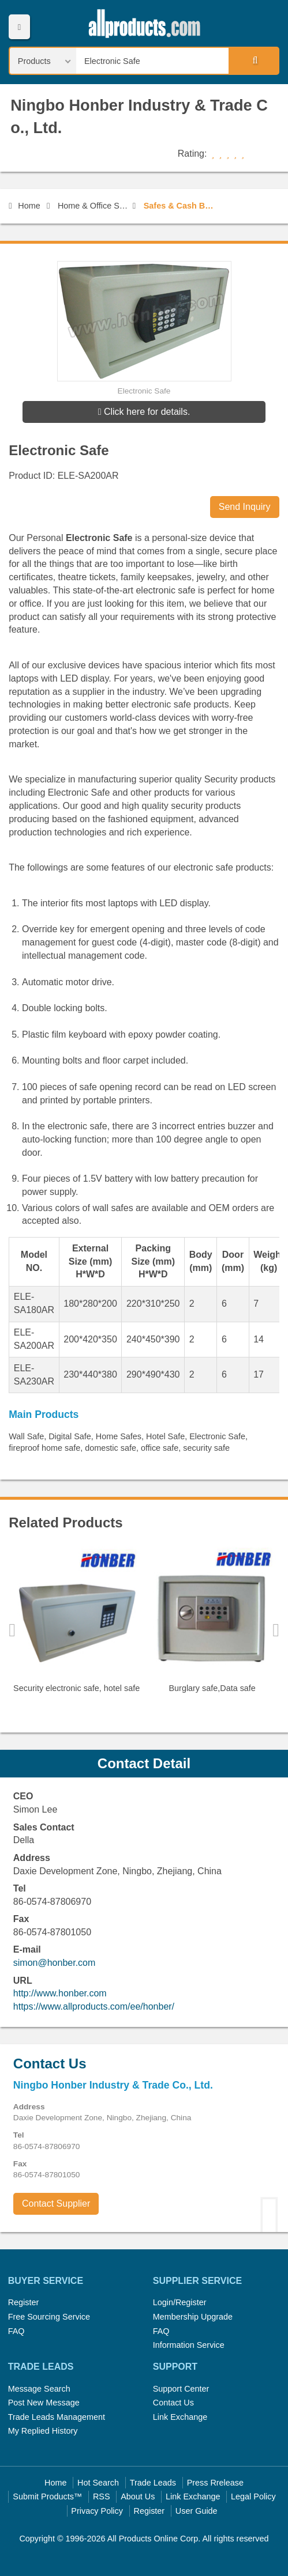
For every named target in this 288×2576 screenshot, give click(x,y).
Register (23, 2302)
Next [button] (275, 1630)
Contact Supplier (56, 2203)
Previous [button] (12, 1630)
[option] (76, 1624)
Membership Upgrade (193, 2316)
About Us (138, 2496)
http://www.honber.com (60, 1993)
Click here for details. (144, 412)
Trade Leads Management (56, 2417)
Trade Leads (153, 2482)
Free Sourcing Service (49, 2316)
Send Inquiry (245, 507)
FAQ (16, 2331)
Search (253, 60)
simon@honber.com (54, 1963)
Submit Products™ (47, 2496)
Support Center (181, 2388)
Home (24, 205)
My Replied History (43, 2430)
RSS (101, 2496)
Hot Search (98, 2482)
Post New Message (44, 2402)
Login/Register (180, 2302)
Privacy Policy (97, 2511)
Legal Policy (253, 2496)
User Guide (196, 2511)
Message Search (39, 2388)
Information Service (189, 2345)
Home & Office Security (93, 205)
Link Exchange (180, 2417)
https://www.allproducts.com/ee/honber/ (93, 2006)
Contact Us (173, 2402)
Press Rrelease (215, 2482)
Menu (19, 27)
